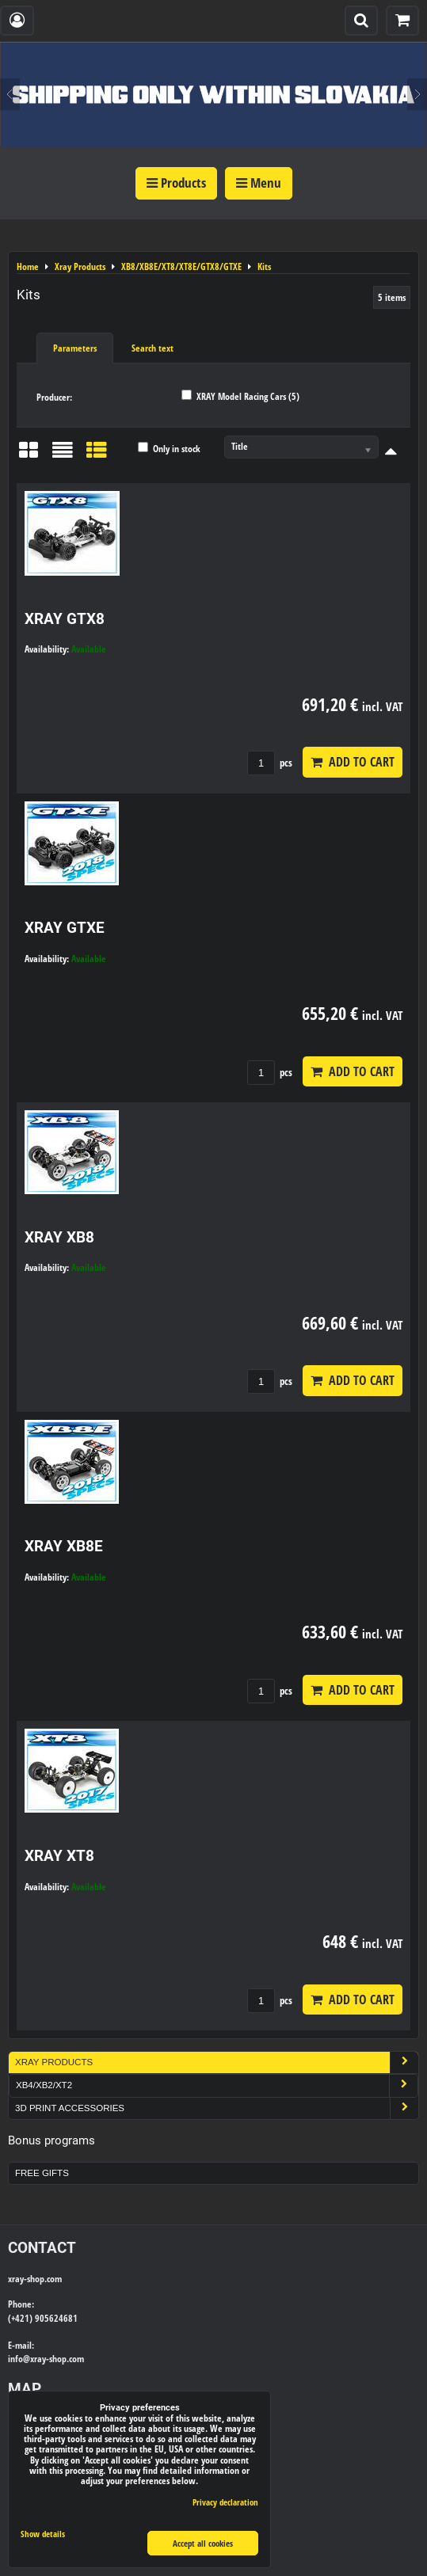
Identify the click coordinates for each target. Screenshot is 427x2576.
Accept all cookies (203, 2543)
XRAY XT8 (59, 1856)
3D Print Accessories (216, 2108)
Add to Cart (353, 762)
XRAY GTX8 (65, 619)
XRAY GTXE (65, 928)
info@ (19, 2359)
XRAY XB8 (59, 1237)
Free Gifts (42, 2173)
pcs (269, 762)
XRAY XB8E (64, 1546)
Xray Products (216, 2062)
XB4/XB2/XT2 (216, 2085)
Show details (43, 2534)
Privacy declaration (225, 2502)
